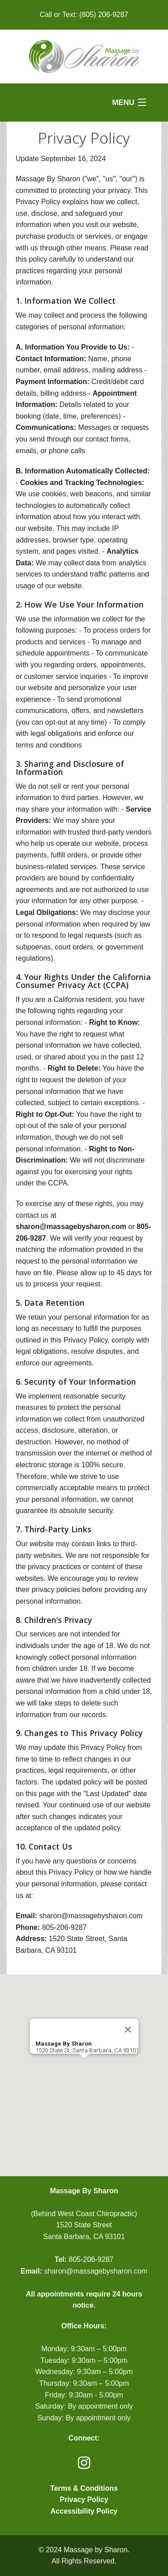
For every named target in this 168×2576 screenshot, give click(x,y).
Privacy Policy (84, 2499)
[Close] (127, 2029)
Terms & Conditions (84, 2488)
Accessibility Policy (84, 2511)
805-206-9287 (91, 2259)
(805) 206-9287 (103, 14)
